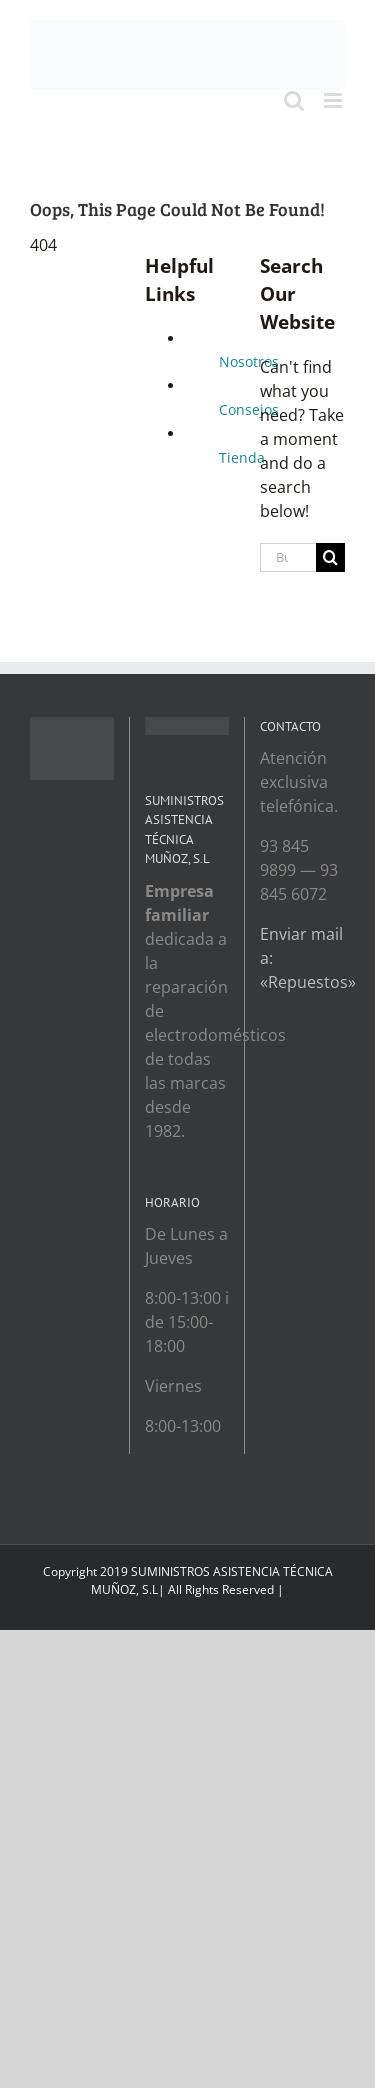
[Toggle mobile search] (294, 100)
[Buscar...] (288, 557)
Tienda (242, 457)
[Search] (330, 557)
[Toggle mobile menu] (334, 100)
